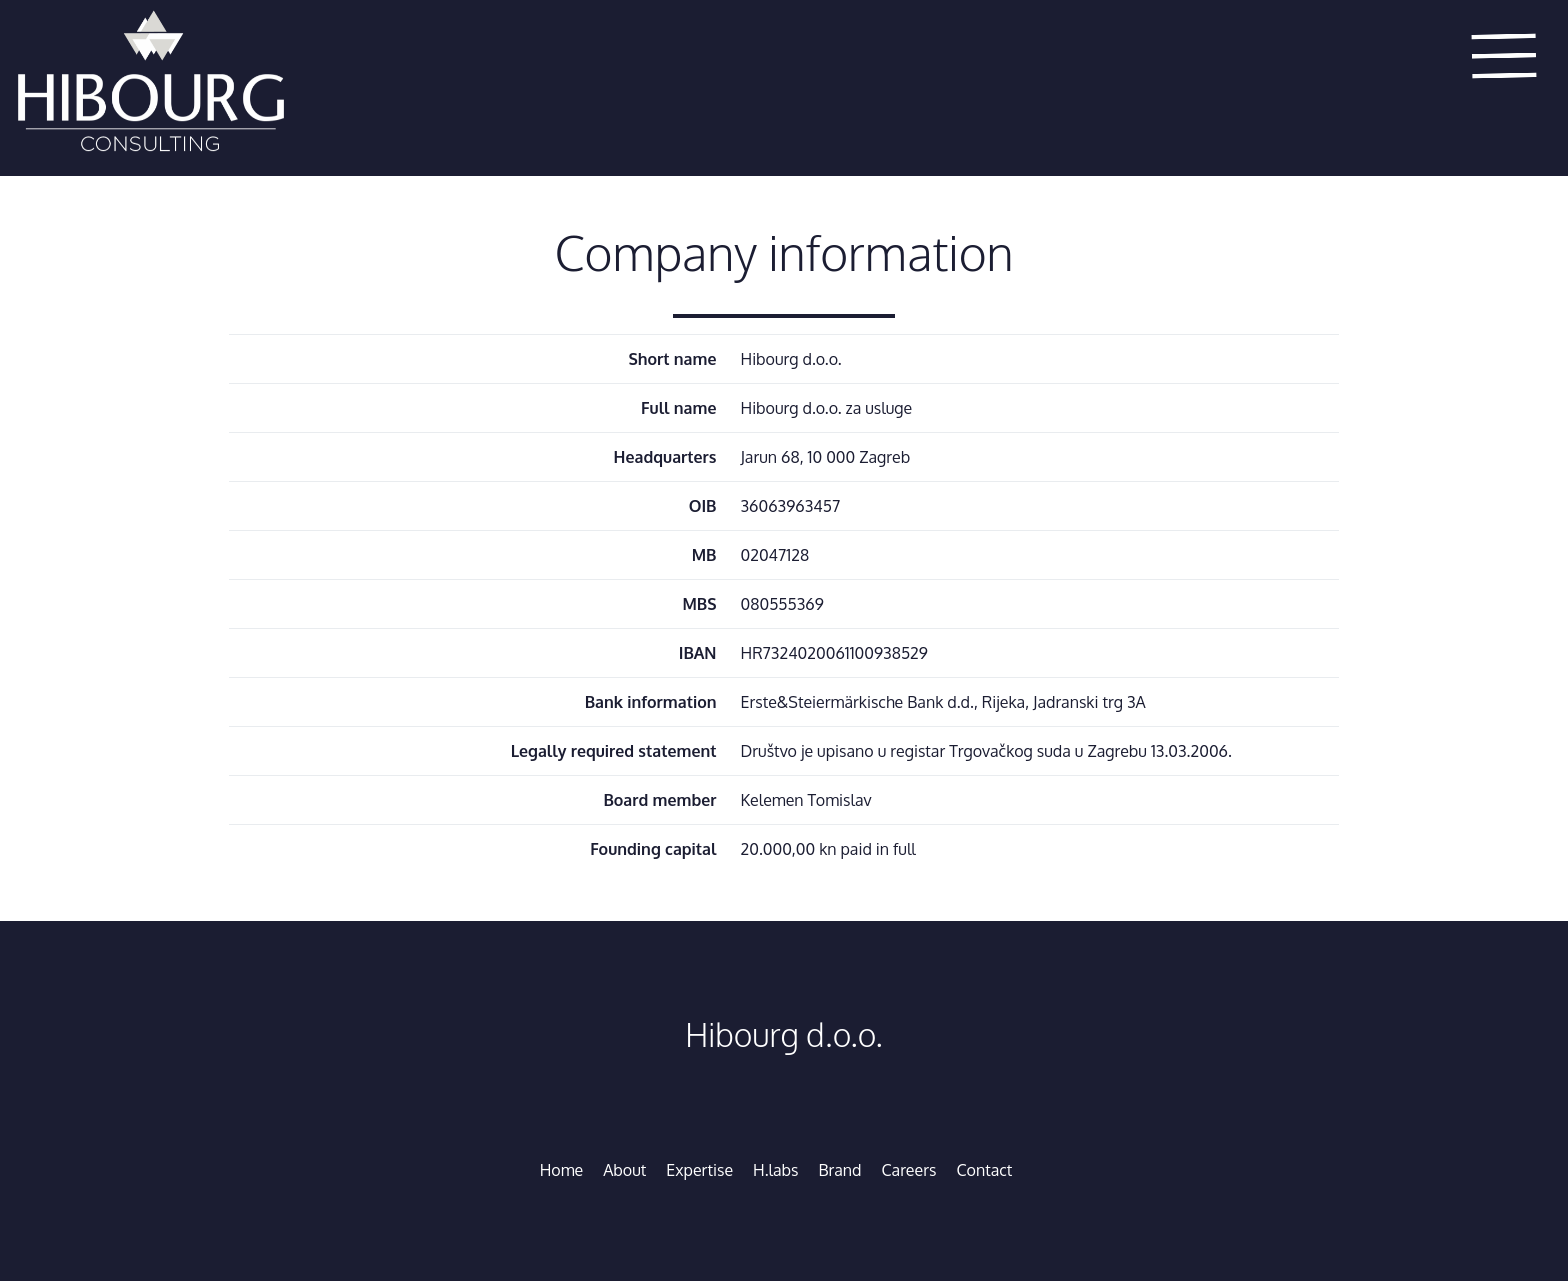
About (624, 1170)
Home (562, 1170)
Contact (984, 1170)
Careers (909, 1170)
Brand (840, 1170)
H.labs (775, 1170)
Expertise (699, 1170)
